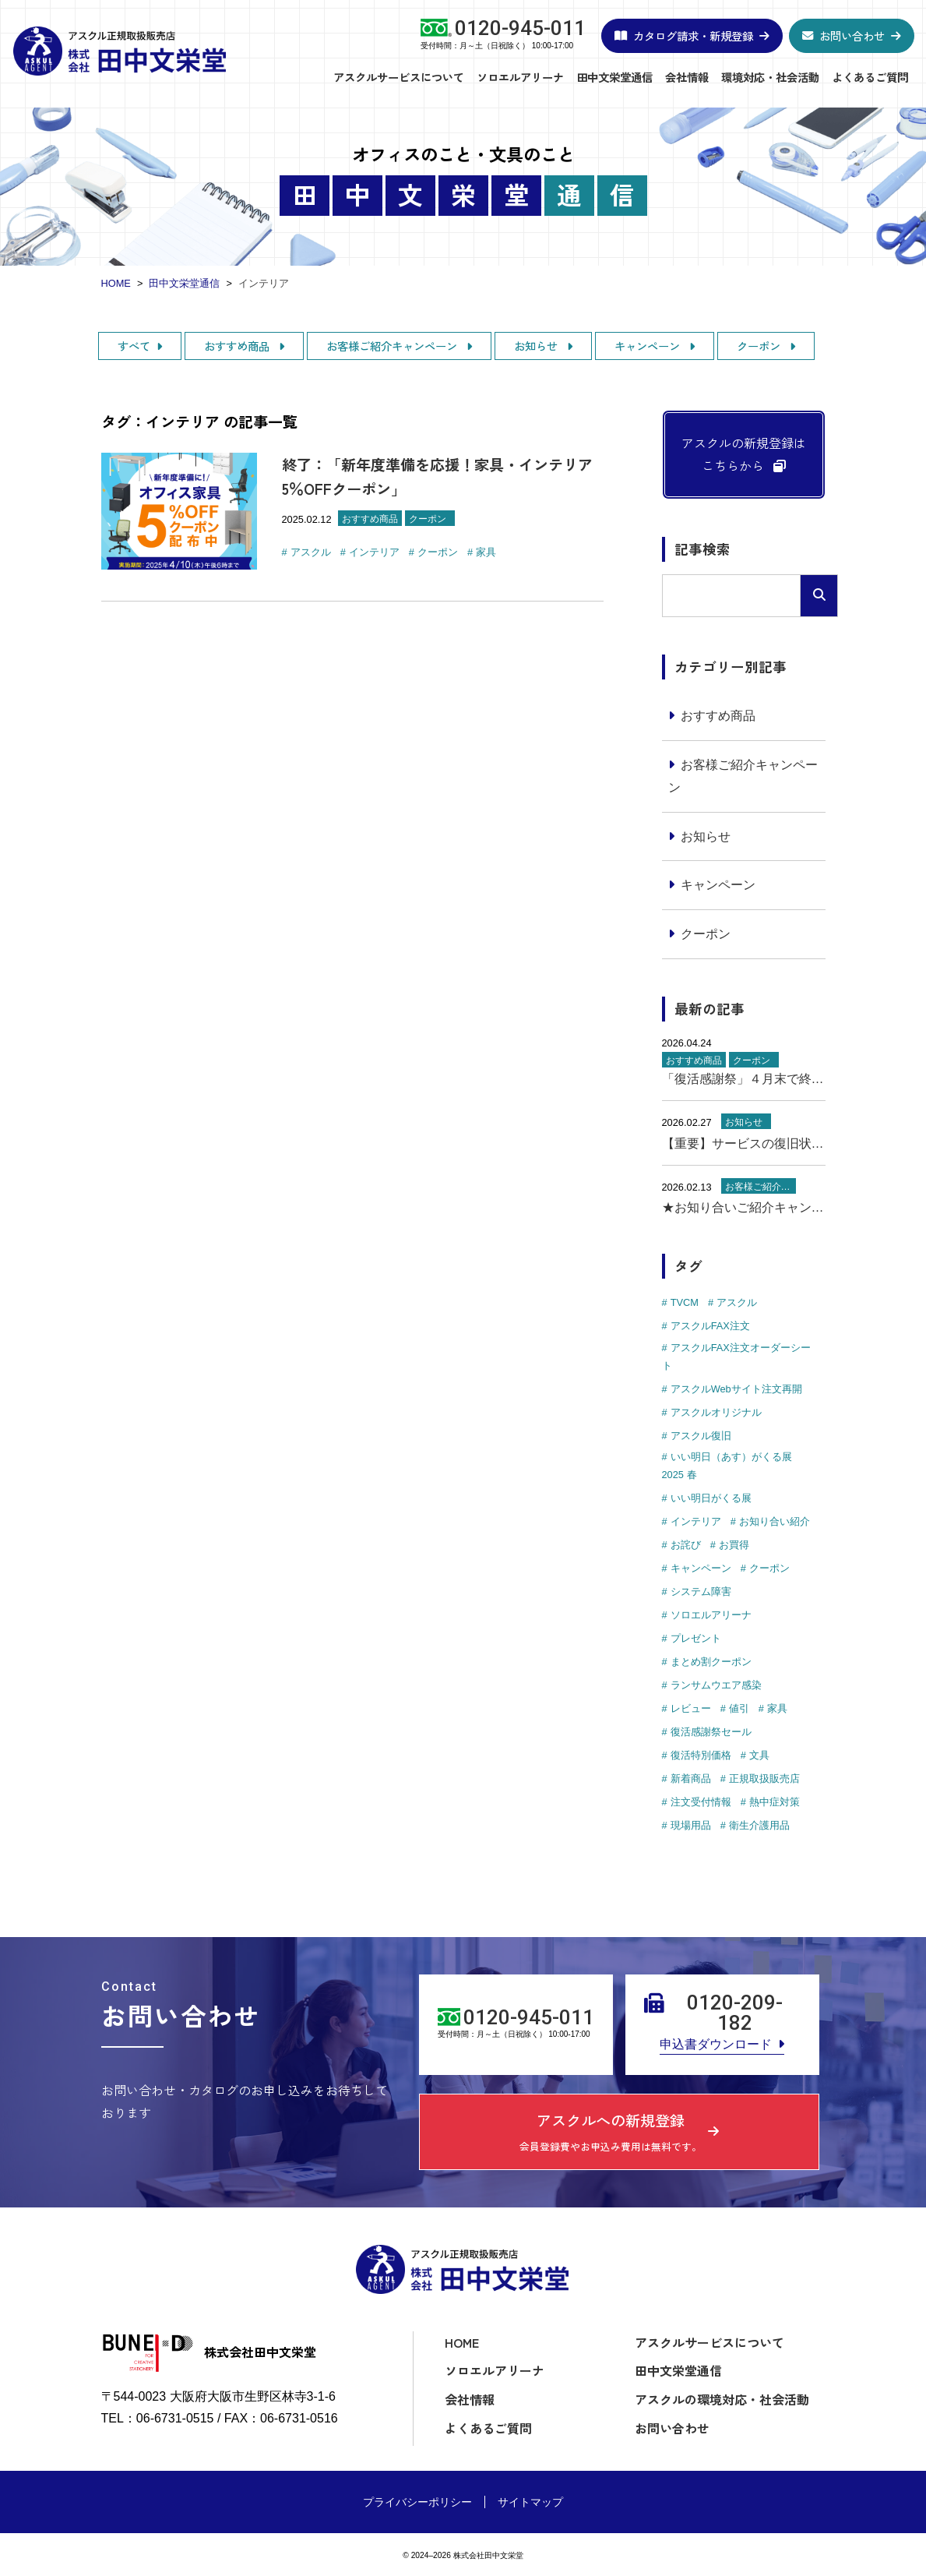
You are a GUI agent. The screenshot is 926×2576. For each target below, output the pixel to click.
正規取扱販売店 (764, 1778)
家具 (486, 552)
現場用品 (691, 1825)
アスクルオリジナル (716, 1412)
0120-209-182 (735, 2013)
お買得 (734, 1545)
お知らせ (537, 345)
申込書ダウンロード (716, 2044)
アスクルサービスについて (398, 77)
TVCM (685, 1302)
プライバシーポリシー (417, 2502)
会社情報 (687, 77)
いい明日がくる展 (711, 1498)
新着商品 (691, 1778)
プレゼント (696, 1638)
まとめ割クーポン (711, 1661)
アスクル (310, 552)
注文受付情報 (701, 1802)
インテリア (374, 552)
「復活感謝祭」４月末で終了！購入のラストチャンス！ (744, 1078)
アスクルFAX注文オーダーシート (736, 1356)
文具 (759, 1755)
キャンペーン (648, 345)
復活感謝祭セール (711, 1732)
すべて (134, 345)
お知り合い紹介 (774, 1521)
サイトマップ (530, 2502)
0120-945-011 (520, 29)
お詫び (686, 1545)
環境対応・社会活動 (770, 77)
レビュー (691, 1708)
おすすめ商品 (238, 345)
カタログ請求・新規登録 (693, 35)
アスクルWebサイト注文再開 (736, 1389)
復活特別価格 (701, 1755)
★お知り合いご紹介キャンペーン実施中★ (744, 1207)
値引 (739, 1708)
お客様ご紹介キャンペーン (393, 345)
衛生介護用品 (759, 1825)
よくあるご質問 (870, 77)
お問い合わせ (852, 35)
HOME (462, 2342)
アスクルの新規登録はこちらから (743, 454)
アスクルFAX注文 (710, 1326)
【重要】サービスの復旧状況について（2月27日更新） (744, 1143)
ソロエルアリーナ (520, 77)
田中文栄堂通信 (614, 77)
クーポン (760, 345)
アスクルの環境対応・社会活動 (722, 2399)
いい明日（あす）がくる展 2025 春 (727, 1465)
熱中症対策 (774, 1802)
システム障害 (701, 1591)
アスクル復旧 (701, 1436)
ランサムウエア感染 (716, 1685)
